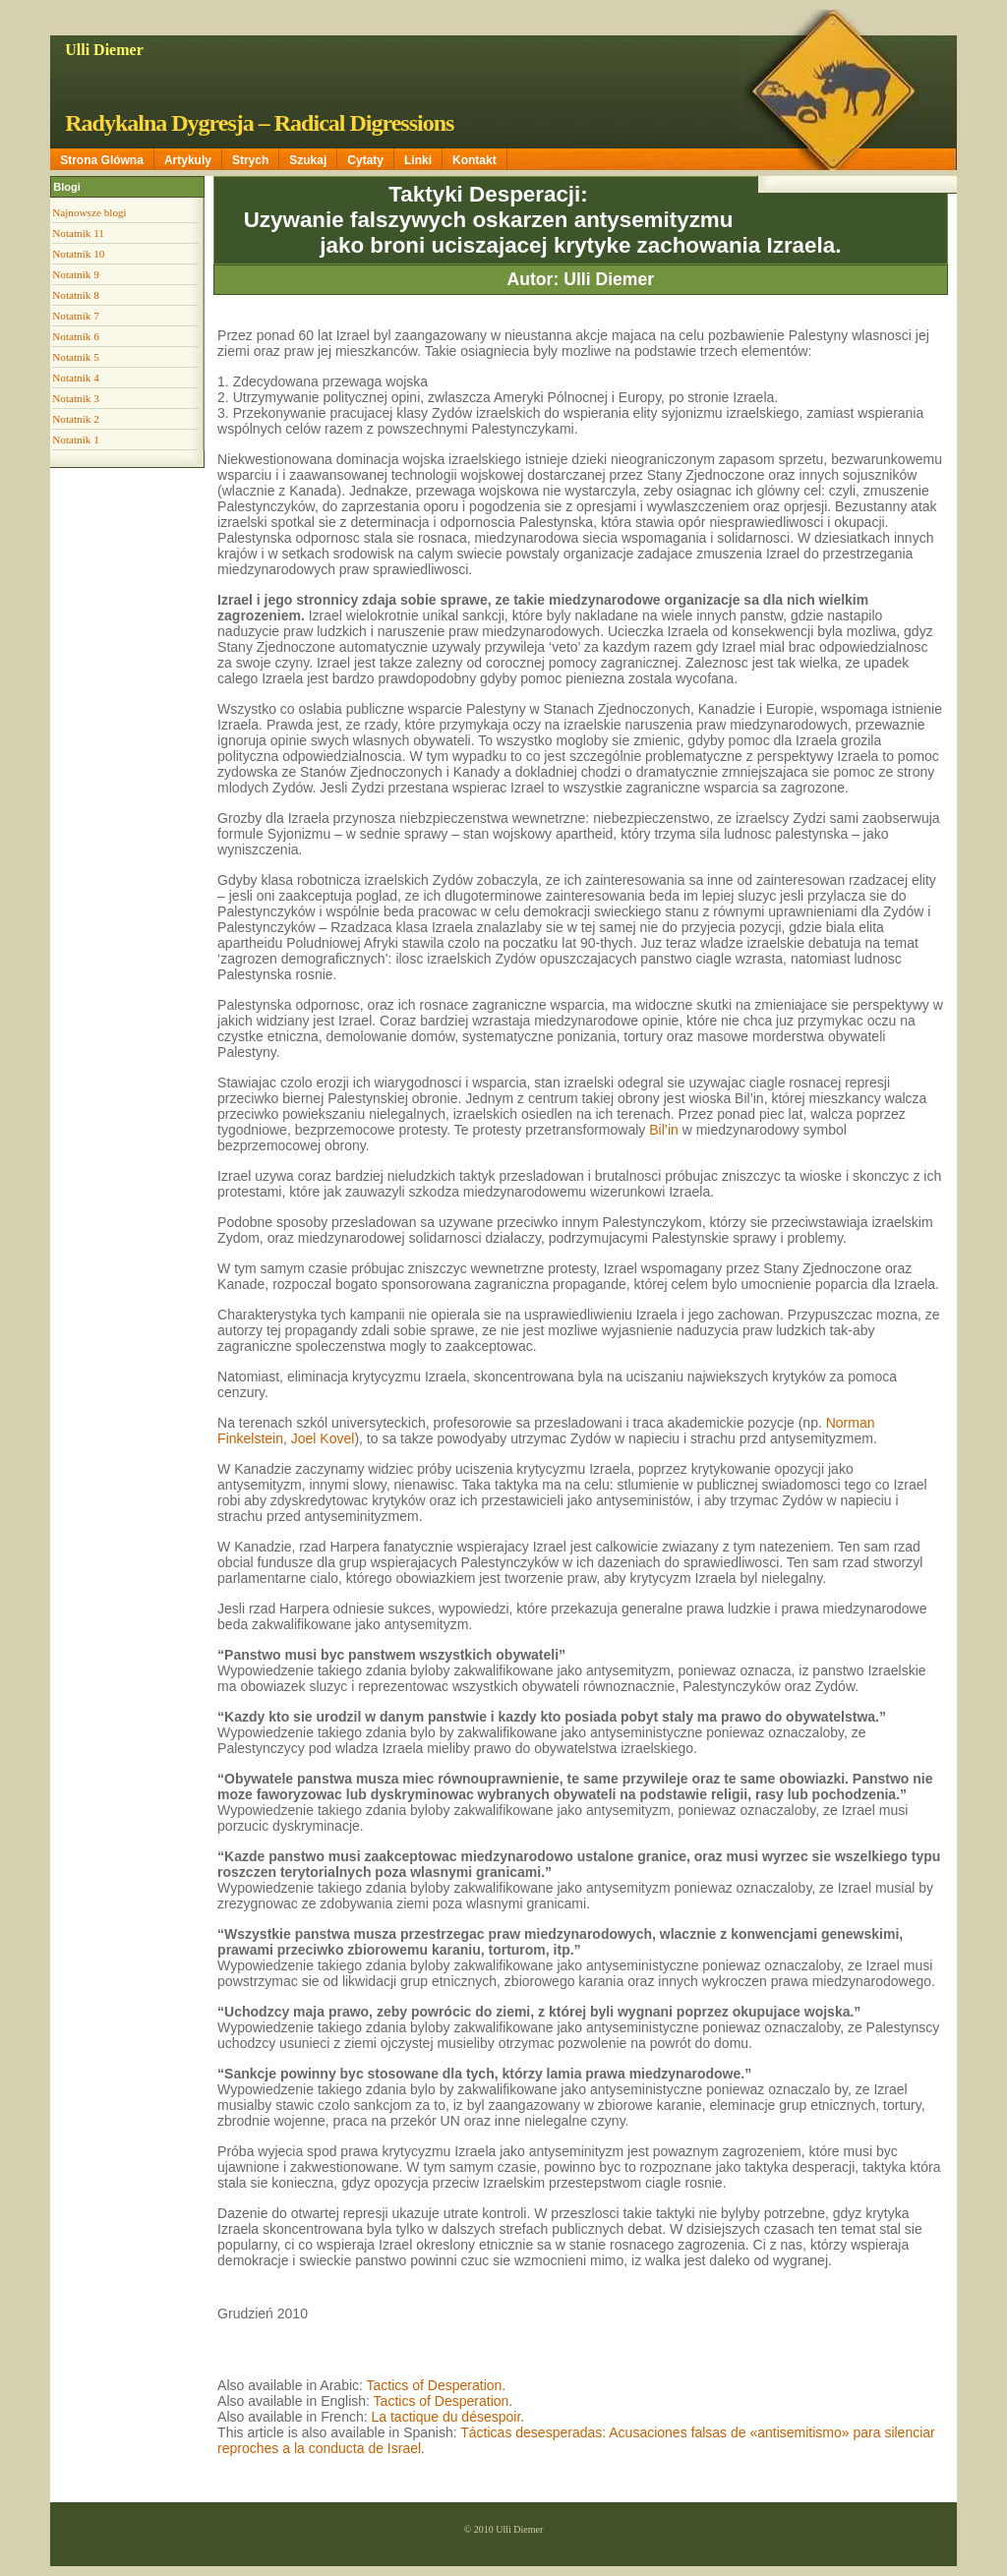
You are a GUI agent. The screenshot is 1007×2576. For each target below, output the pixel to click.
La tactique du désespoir (446, 2417)
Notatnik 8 (75, 295)
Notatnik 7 (75, 316)
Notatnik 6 (75, 336)
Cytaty (365, 160)
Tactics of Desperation (435, 2385)
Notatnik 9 (75, 274)
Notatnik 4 (75, 377)
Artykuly (187, 160)
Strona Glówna (102, 160)
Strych (250, 160)
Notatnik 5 (75, 357)
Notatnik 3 (75, 398)
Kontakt (474, 160)
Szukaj (307, 160)
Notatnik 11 (78, 233)
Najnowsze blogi (89, 212)
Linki (418, 160)
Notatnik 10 (78, 254)
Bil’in (664, 1130)
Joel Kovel (323, 1438)
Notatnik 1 (75, 439)
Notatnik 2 (75, 419)
